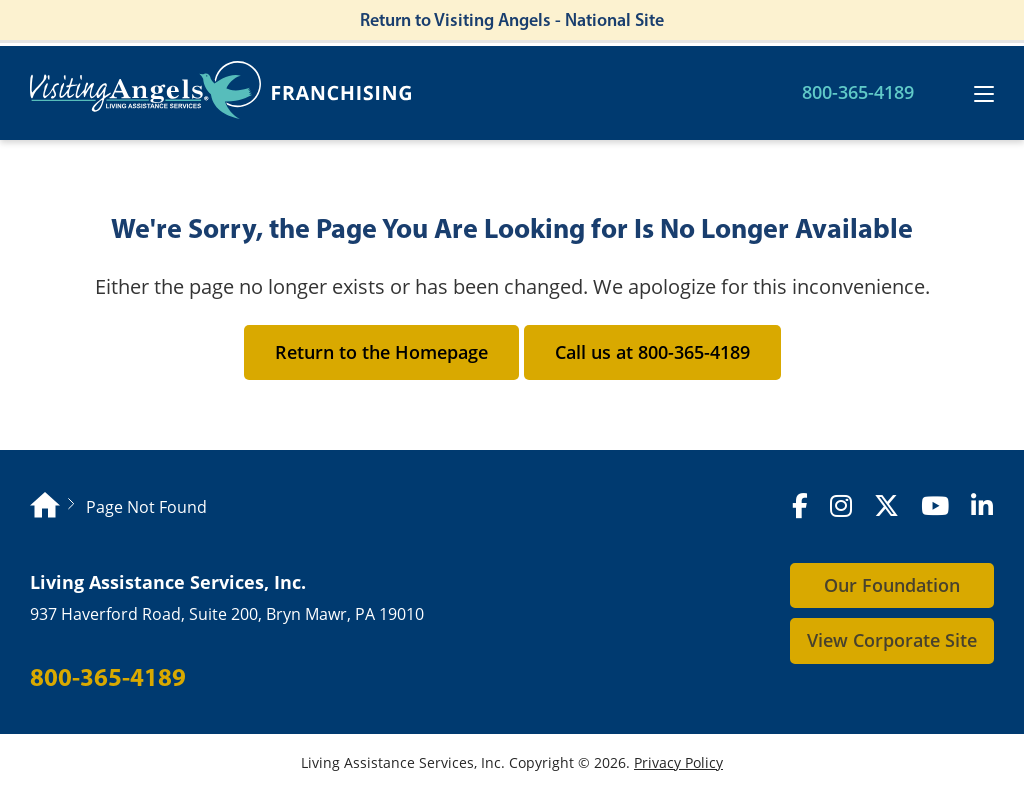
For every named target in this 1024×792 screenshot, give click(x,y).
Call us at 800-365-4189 (652, 352)
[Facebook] (800, 506)
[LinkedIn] (982, 506)
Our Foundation (892, 585)
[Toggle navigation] (984, 93)
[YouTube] (935, 506)
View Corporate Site (892, 640)
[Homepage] (45, 507)
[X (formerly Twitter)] (886, 506)
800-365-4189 (858, 92)
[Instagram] (841, 506)
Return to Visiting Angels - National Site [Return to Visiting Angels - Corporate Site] (512, 20)
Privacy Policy (678, 762)
